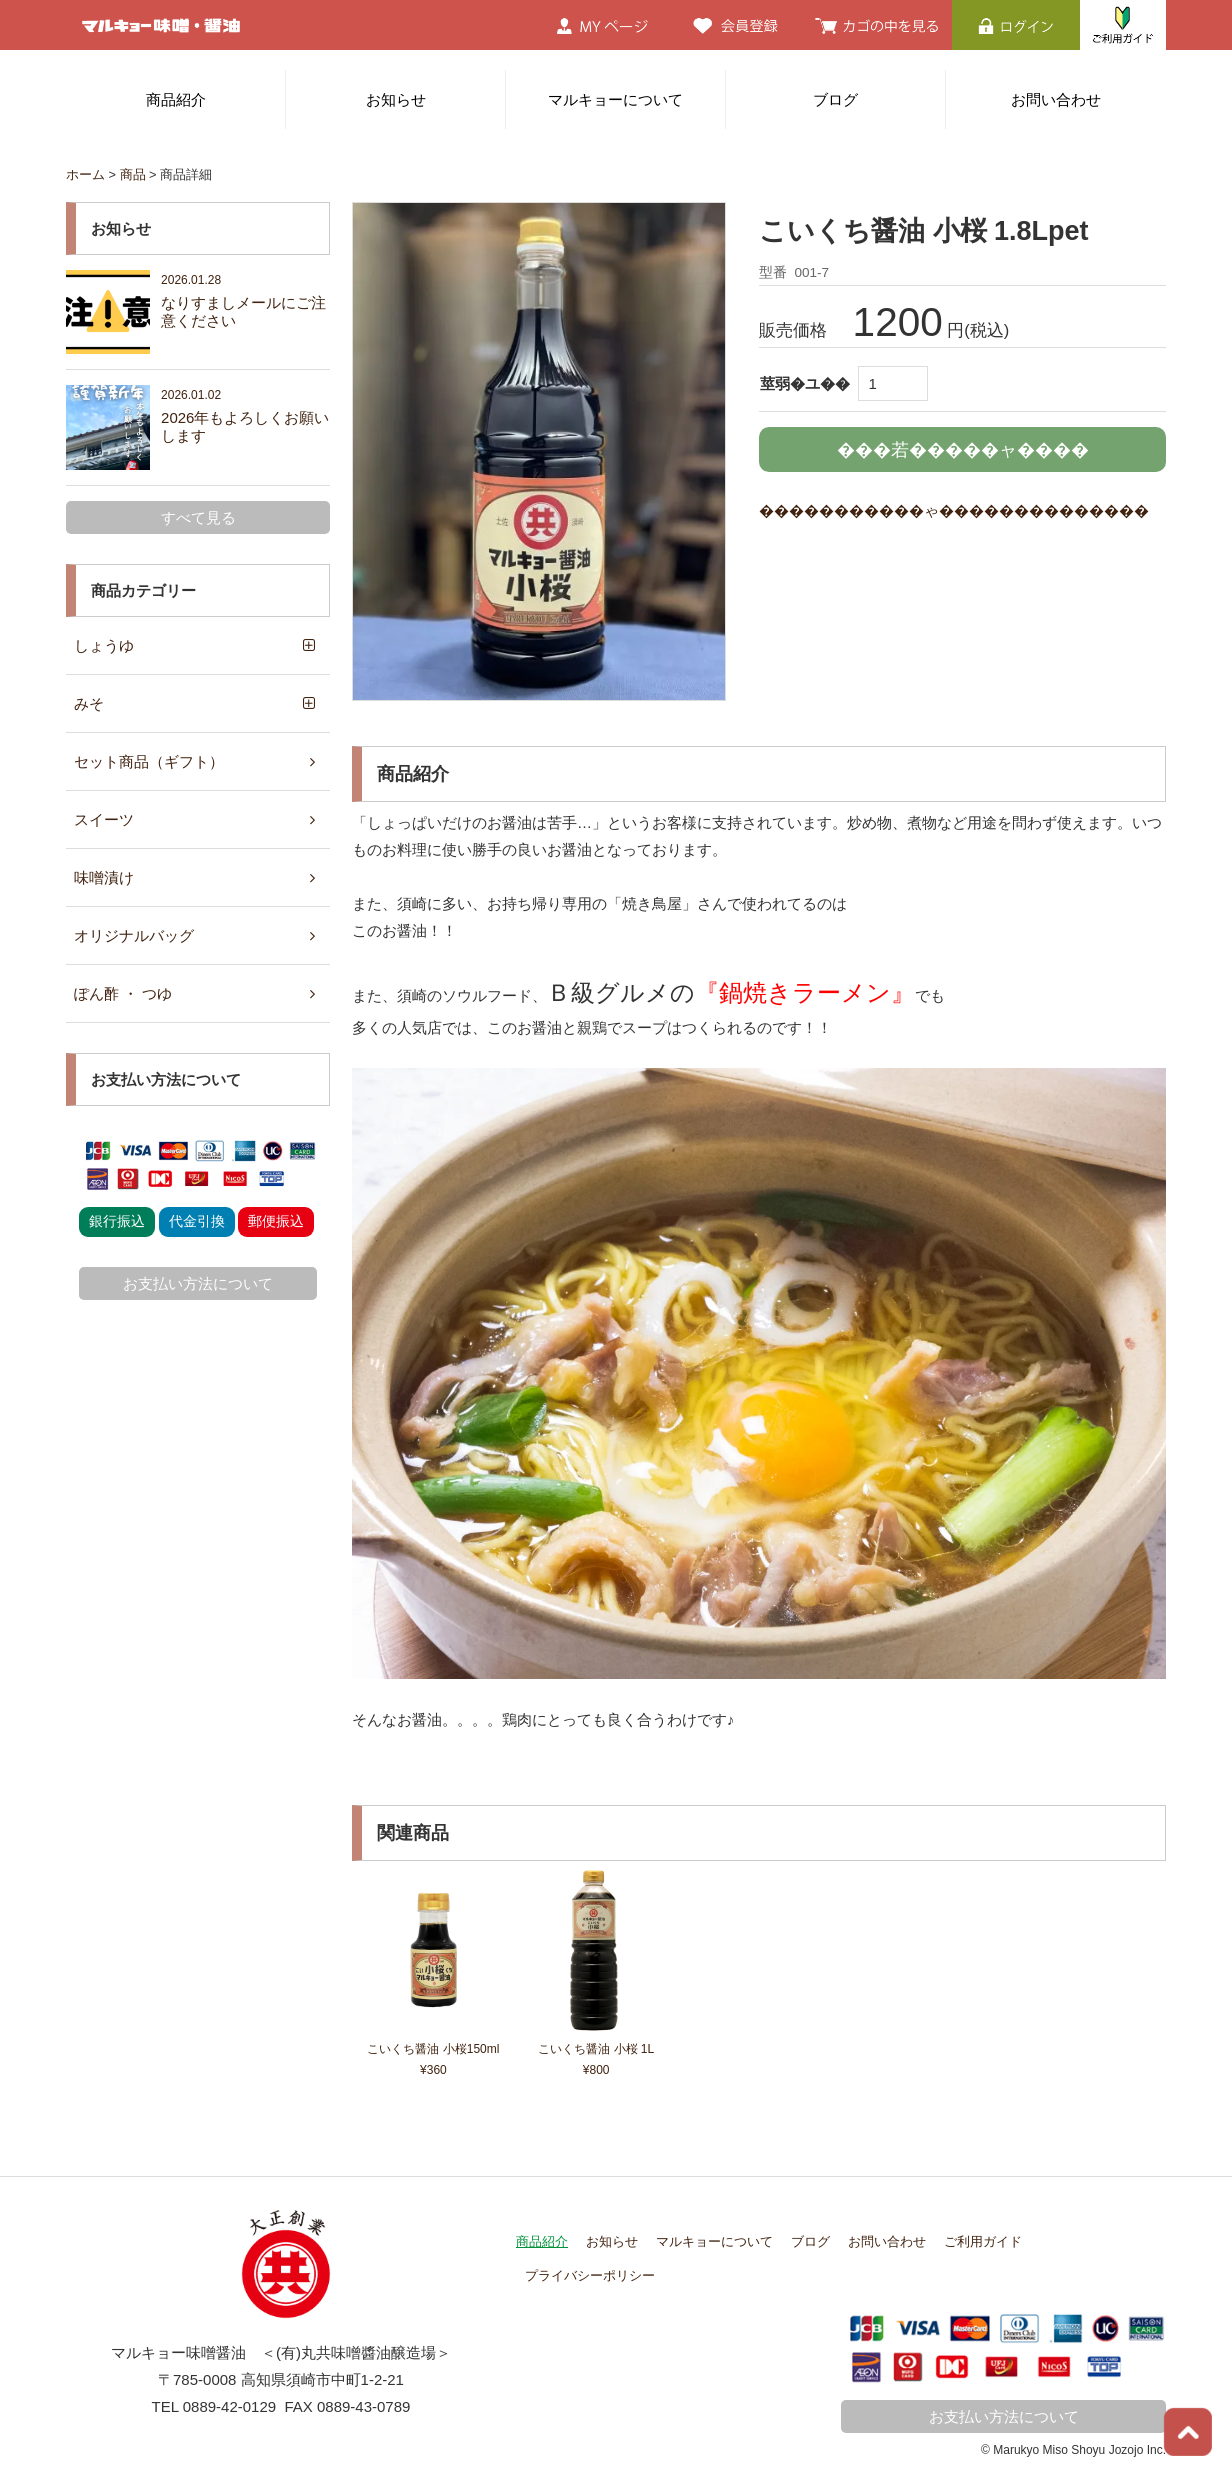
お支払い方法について (198, 1283)
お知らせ (396, 99)
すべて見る (198, 517)
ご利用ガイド (983, 2240)
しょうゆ (104, 645)
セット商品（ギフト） (149, 761)
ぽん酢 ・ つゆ (123, 993)
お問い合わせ (1056, 99)
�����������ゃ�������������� (954, 510)
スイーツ (104, 819)
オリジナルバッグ (134, 935)
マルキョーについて (615, 99)
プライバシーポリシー (590, 2273)
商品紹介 (176, 99)
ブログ (835, 99)
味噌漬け (104, 877)
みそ (89, 703)
